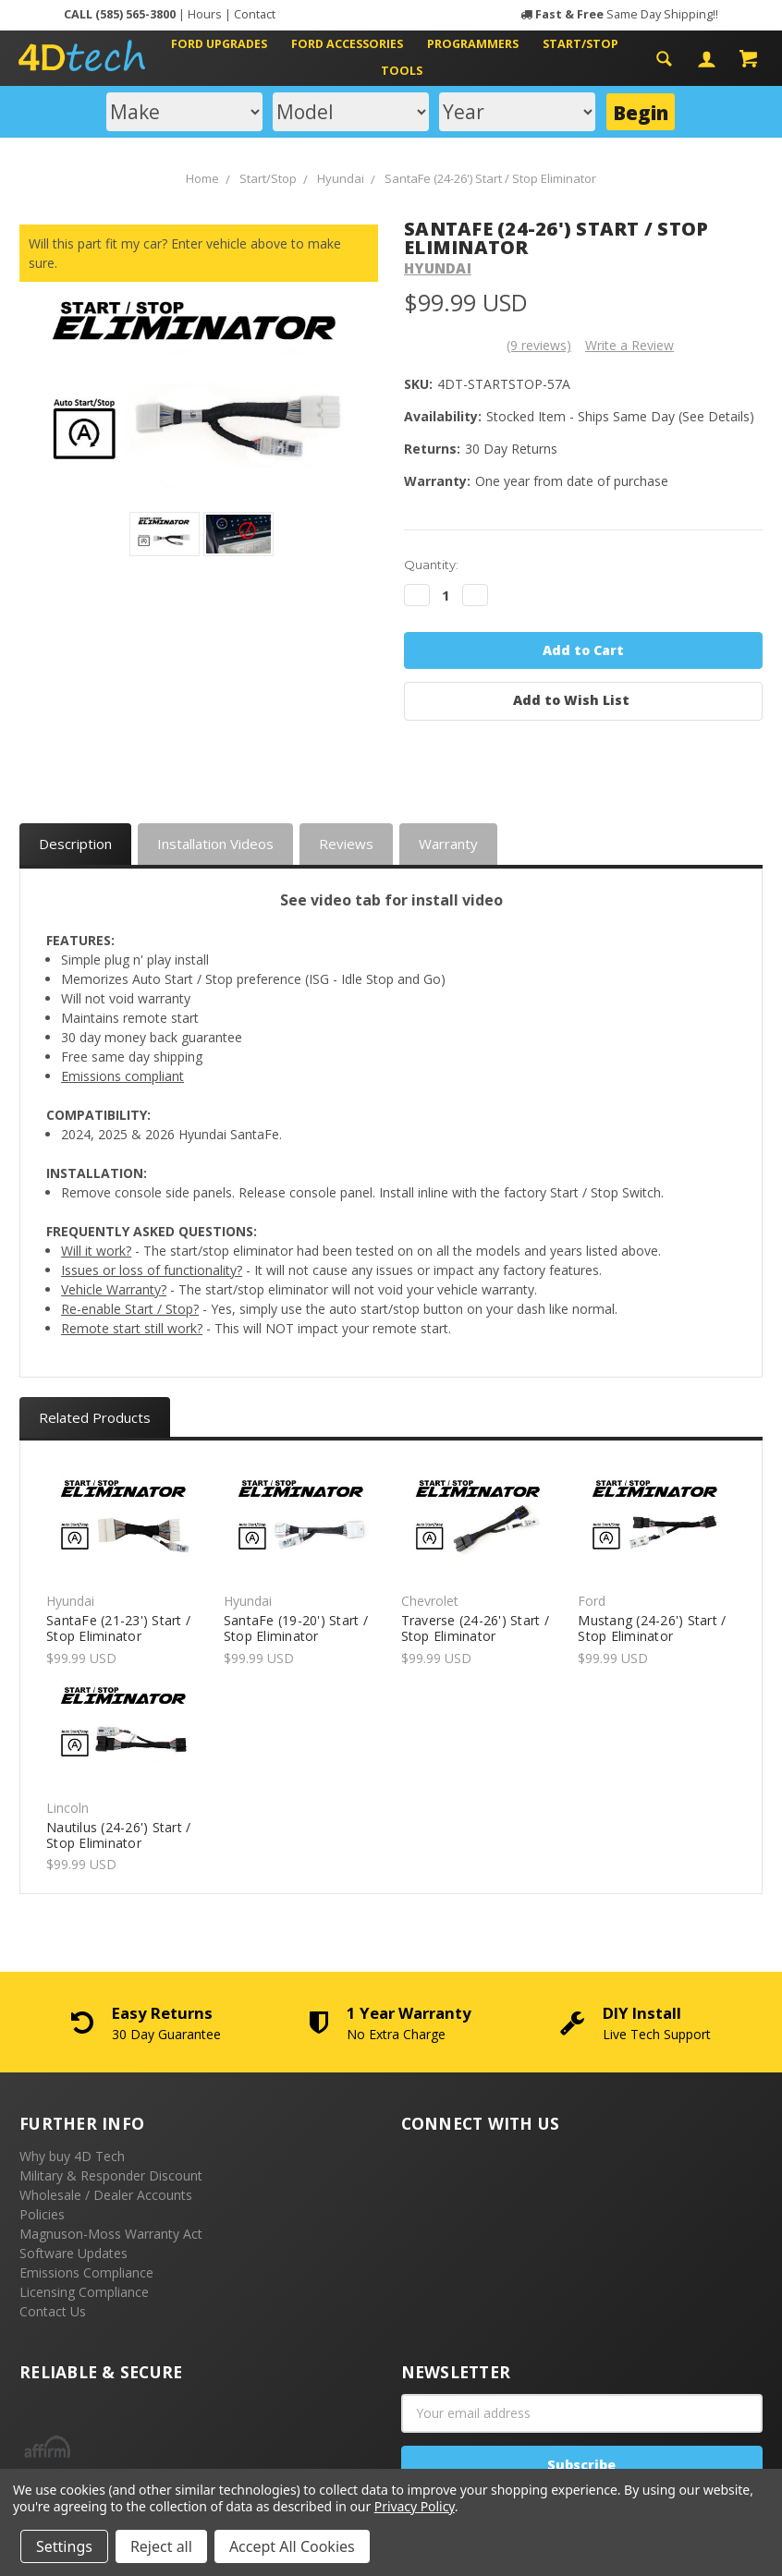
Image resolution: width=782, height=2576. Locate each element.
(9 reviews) (539, 345)
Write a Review (629, 345)
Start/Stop (588, 44)
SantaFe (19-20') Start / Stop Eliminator (296, 1628)
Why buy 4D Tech (72, 2156)
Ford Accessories (354, 44)
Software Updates (73, 2253)
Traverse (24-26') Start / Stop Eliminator (475, 1628)
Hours (205, 14)
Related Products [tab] (95, 1417)
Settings (64, 2546)
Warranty (448, 843)
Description (75, 843)
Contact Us (52, 2311)
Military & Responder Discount (110, 2175)
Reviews (346, 843)
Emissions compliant (122, 1076)
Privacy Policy (414, 2506)
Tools (401, 71)
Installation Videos (215, 843)
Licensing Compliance (84, 2292)
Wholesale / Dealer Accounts (105, 2195)
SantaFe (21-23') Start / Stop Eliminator (118, 1628)
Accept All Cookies (292, 2546)
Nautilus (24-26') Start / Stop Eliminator (118, 1835)
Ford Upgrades (226, 44)
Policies (42, 2214)
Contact (254, 14)
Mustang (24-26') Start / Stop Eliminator (652, 1628)
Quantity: (431, 564)
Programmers (480, 44)
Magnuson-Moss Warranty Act (110, 2233)
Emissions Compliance (86, 2272)
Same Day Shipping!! (626, 14)
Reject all (161, 2546)
